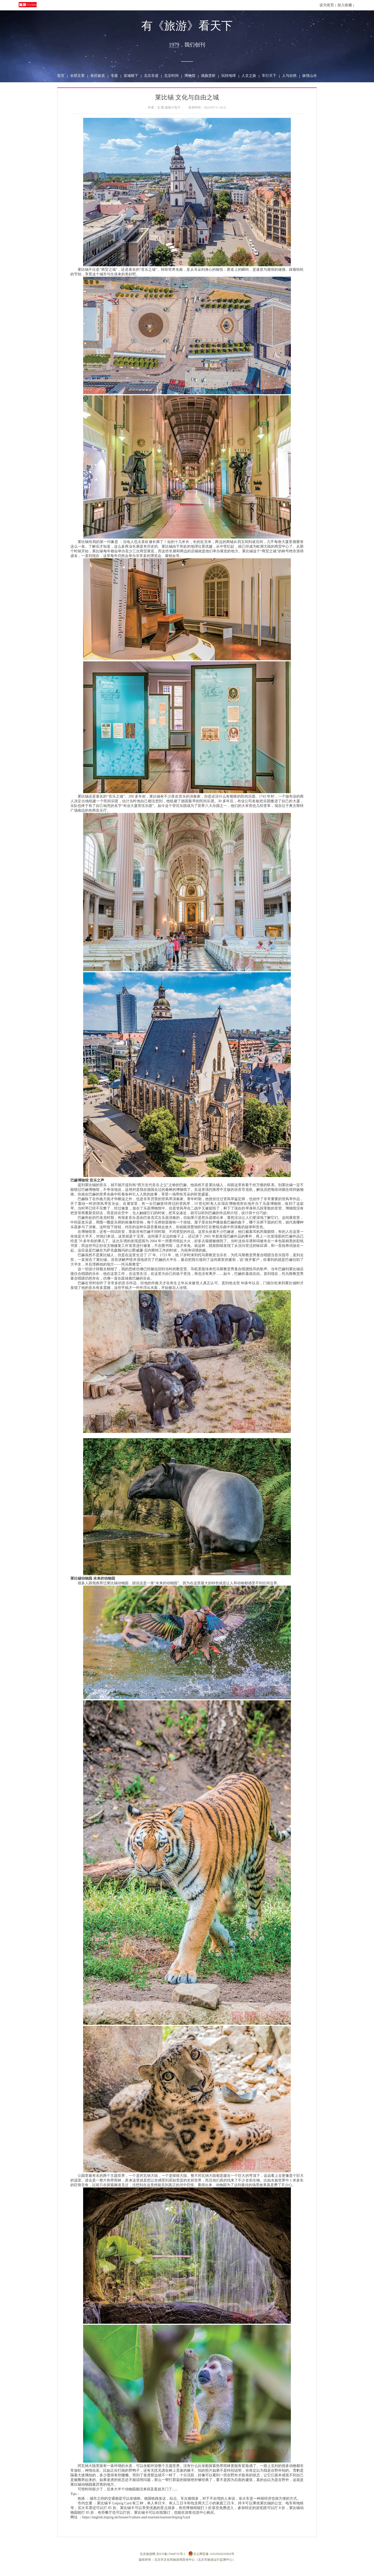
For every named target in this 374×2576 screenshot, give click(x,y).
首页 (60, 76)
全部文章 (77, 76)
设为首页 (326, 5)
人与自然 (289, 76)
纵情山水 (309, 76)
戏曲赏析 (208, 76)
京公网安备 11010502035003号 (211, 2553)
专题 (114, 76)
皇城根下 (131, 76)
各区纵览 (97, 76)
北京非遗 (151, 76)
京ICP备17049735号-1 (170, 2554)
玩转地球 (228, 76)
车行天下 (269, 76)
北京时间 (171, 76)
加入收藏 (344, 5)
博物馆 (189, 76)
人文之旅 (249, 76)
